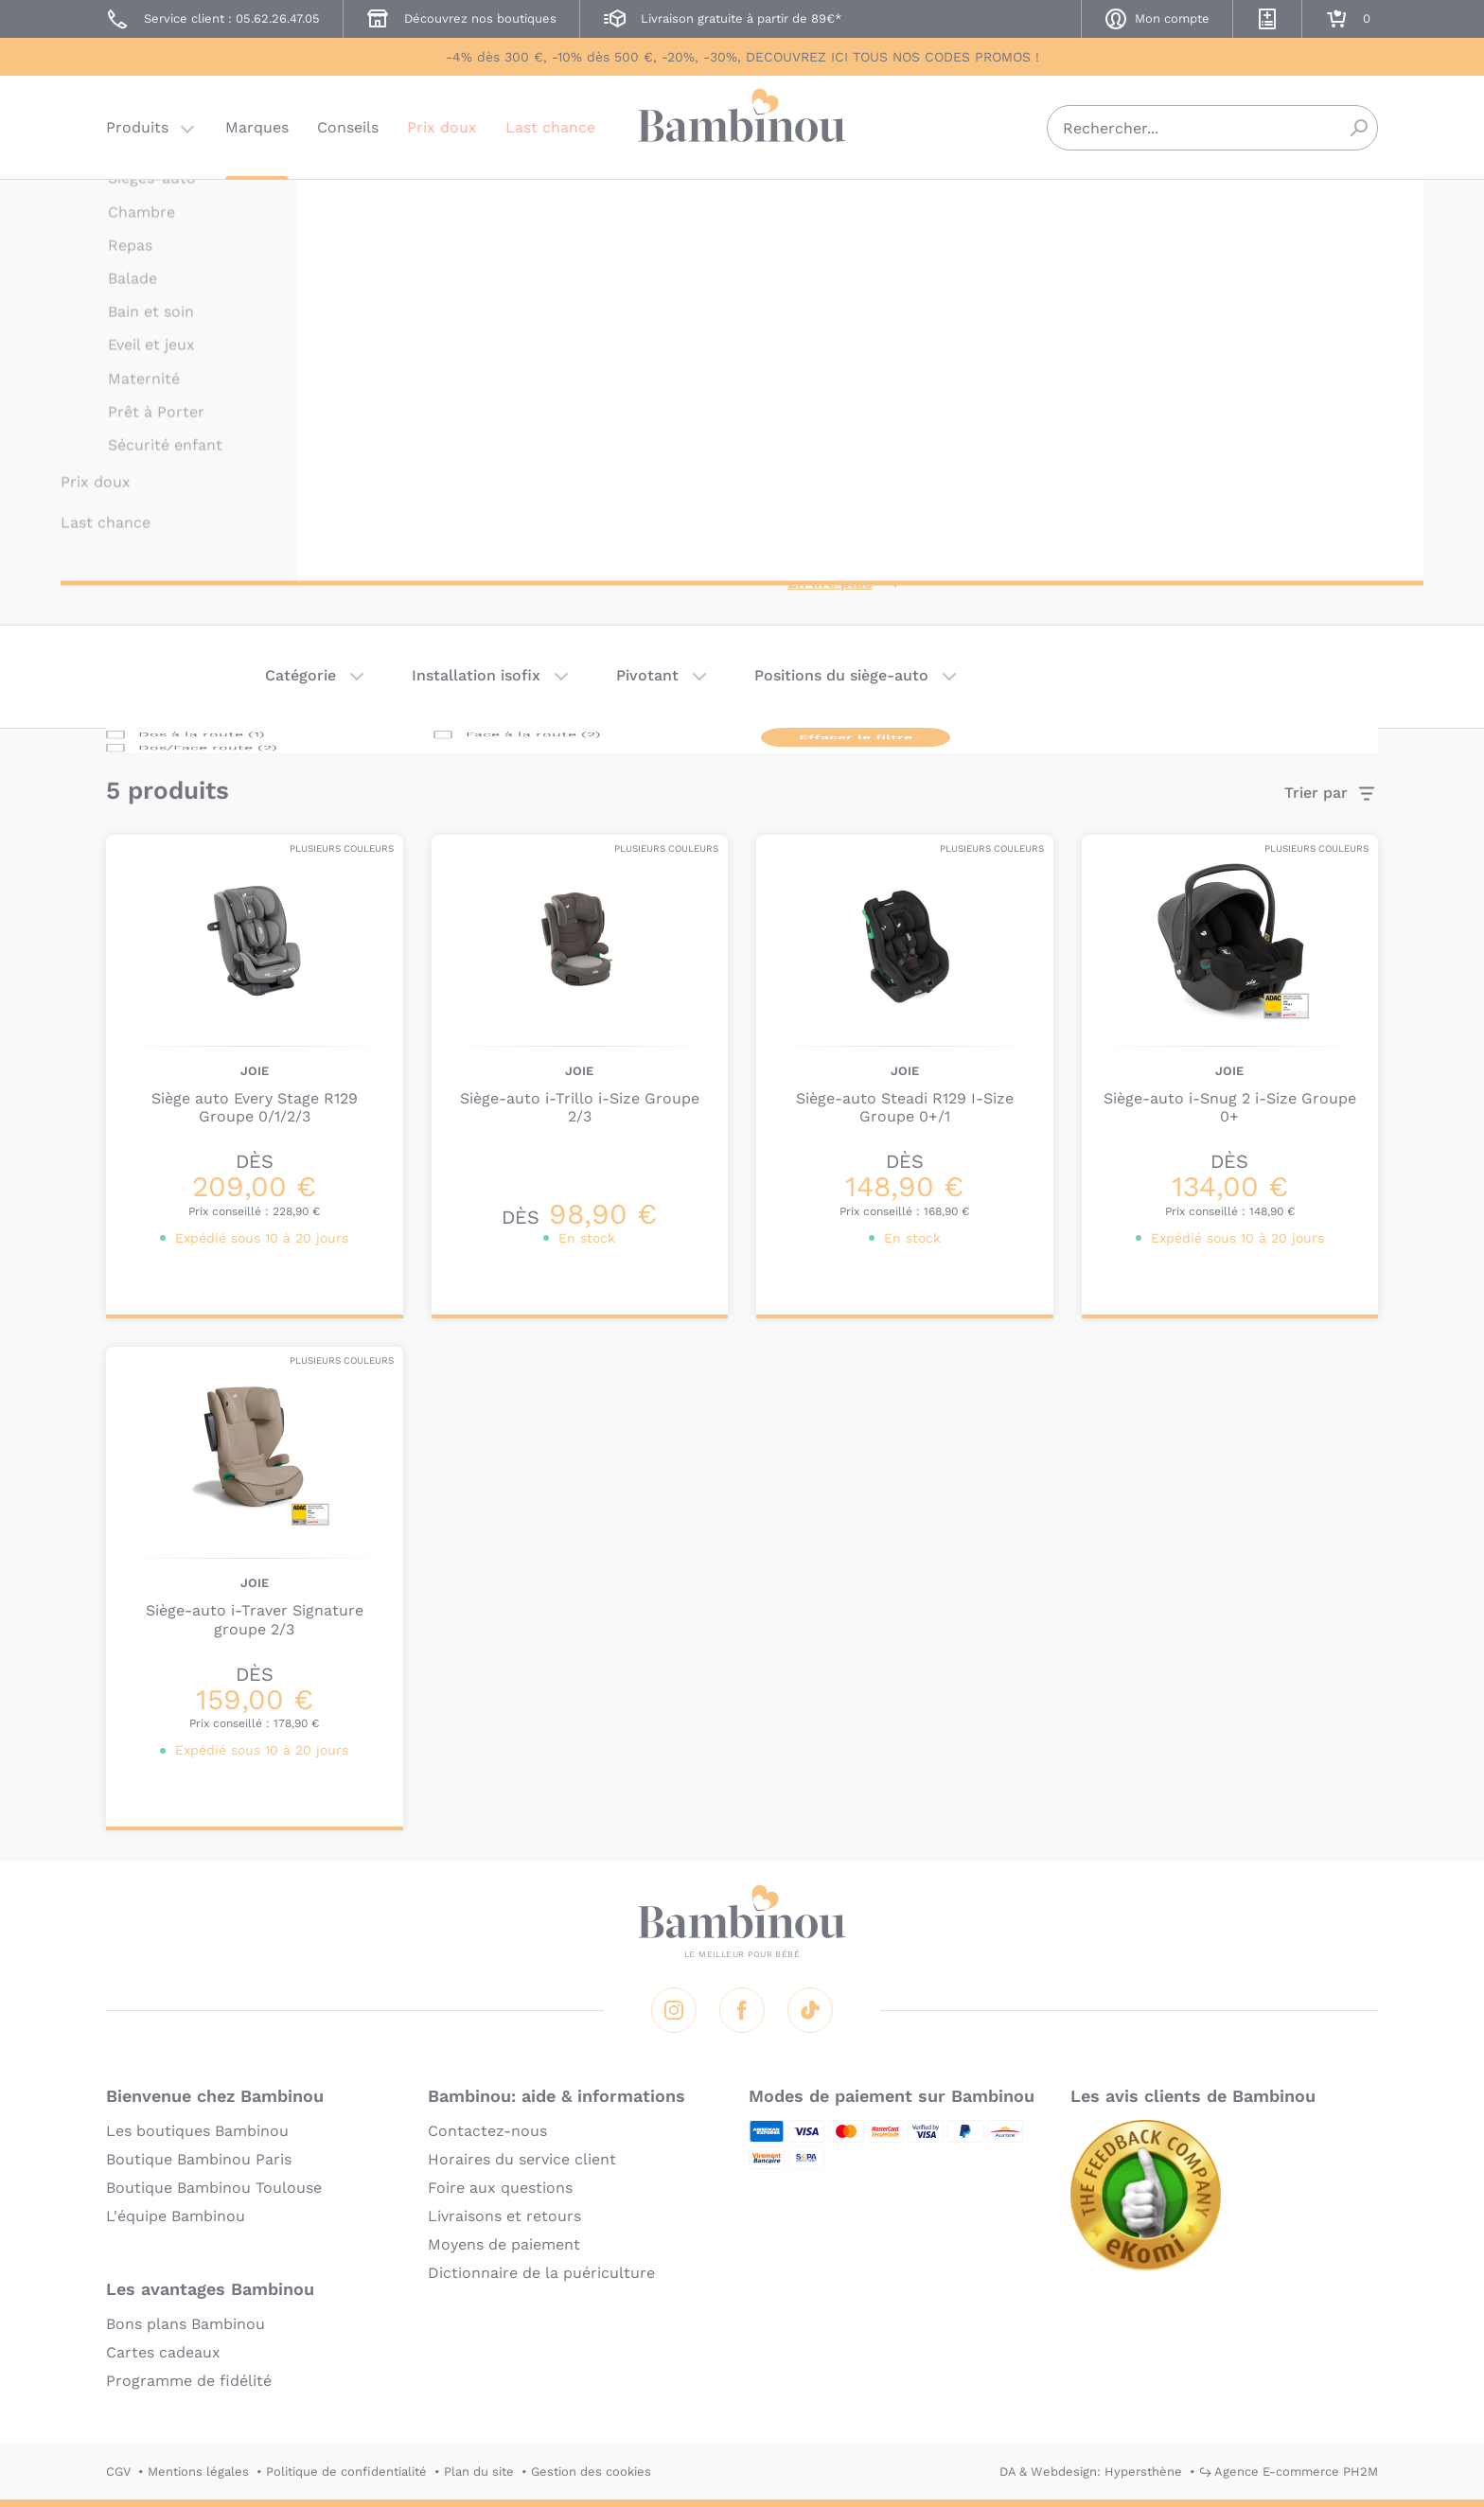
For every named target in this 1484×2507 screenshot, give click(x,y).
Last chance (550, 127)
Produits (137, 127)
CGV (118, 2471)
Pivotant (647, 675)
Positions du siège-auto (841, 675)
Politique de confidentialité (346, 2471)
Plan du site (479, 2471)
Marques (257, 127)
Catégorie (300, 675)
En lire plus (830, 582)
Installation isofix (476, 675)
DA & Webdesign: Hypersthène (1090, 2471)
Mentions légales (198, 2471)
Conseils (348, 127)
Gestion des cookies (591, 2471)
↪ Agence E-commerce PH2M (1288, 2471)
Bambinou (742, 125)
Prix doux (442, 127)
